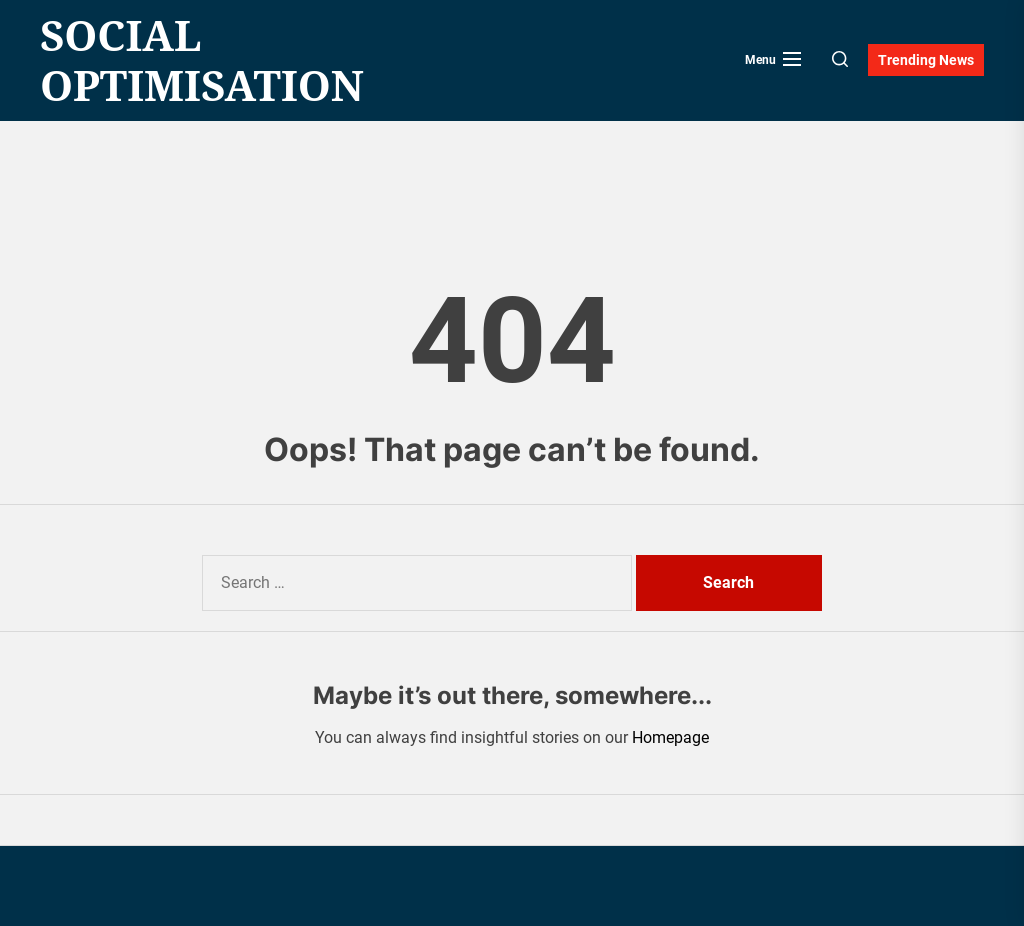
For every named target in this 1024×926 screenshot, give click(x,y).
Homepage (670, 737)
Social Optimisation (202, 60)
